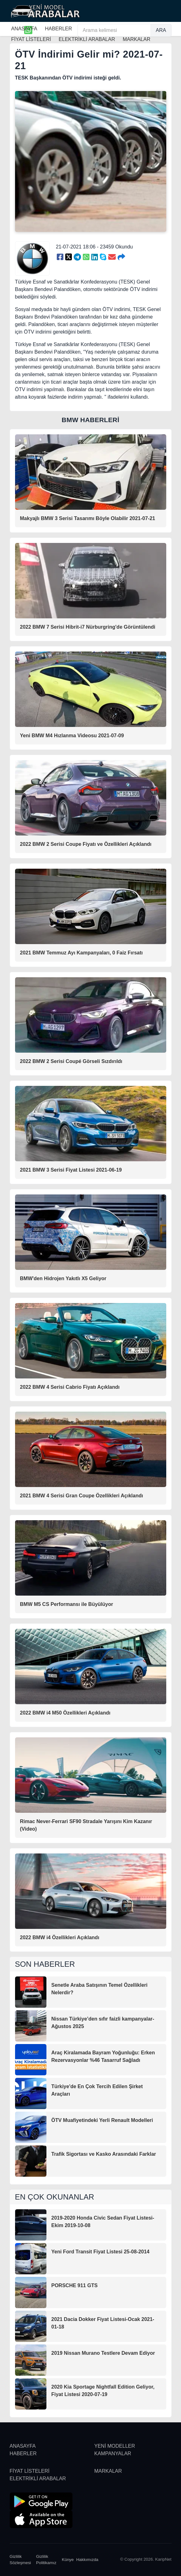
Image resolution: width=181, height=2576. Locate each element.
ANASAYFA (24, 28)
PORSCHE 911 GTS (74, 2285)
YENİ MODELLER (114, 2446)
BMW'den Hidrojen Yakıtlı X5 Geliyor (63, 1278)
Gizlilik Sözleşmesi (20, 2559)
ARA (161, 30)
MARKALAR (108, 2471)
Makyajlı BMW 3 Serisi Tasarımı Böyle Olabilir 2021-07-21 (87, 518)
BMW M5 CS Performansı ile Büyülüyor (66, 1604)
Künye (68, 2559)
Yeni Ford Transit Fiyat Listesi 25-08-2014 (100, 2251)
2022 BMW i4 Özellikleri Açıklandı (59, 1937)
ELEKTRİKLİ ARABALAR (38, 2478)
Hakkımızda (87, 2559)
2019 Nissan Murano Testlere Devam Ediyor (103, 2353)
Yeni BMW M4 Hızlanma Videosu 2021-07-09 (72, 735)
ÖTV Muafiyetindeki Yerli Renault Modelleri (102, 2120)
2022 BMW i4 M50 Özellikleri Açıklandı (65, 1712)
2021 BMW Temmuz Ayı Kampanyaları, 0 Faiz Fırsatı (81, 952)
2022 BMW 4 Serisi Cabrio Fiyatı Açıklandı (70, 1387)
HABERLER (58, 28)
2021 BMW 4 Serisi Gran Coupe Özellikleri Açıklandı (81, 1495)
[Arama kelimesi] (114, 30)
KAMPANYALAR (112, 2453)
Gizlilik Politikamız (46, 2559)
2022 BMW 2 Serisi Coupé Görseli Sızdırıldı (71, 1061)
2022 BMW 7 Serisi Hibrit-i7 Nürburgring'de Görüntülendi (87, 627)
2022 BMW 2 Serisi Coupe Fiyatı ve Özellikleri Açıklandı (86, 844)
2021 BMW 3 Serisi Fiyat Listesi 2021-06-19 (71, 1170)
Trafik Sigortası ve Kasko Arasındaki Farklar (103, 2154)
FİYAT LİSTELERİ (30, 2471)
